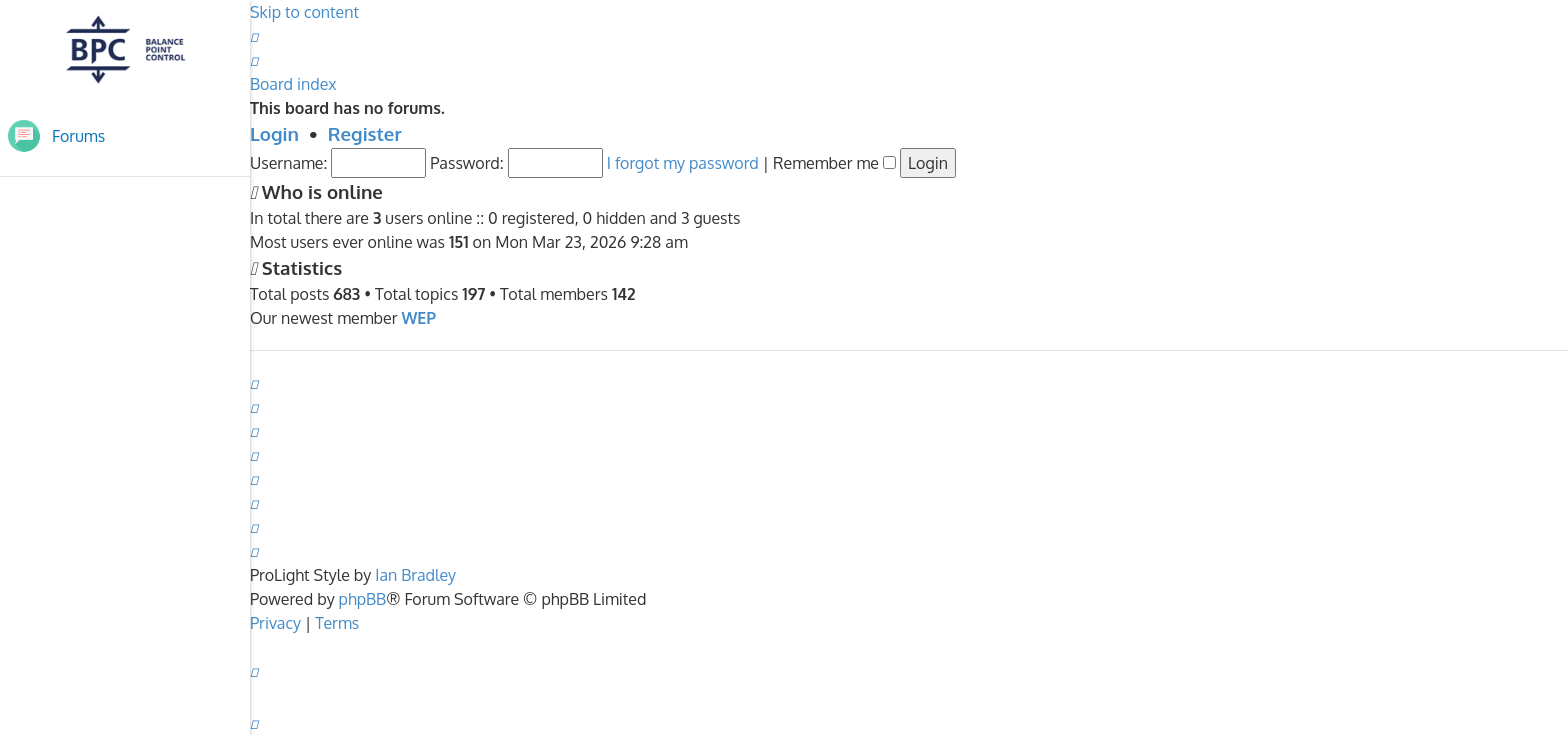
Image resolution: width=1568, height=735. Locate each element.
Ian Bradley (415, 575)
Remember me (834, 163)
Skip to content (304, 12)
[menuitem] (254, 36)
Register (365, 133)
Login (274, 133)
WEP (418, 318)
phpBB (363, 599)
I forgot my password (683, 163)
